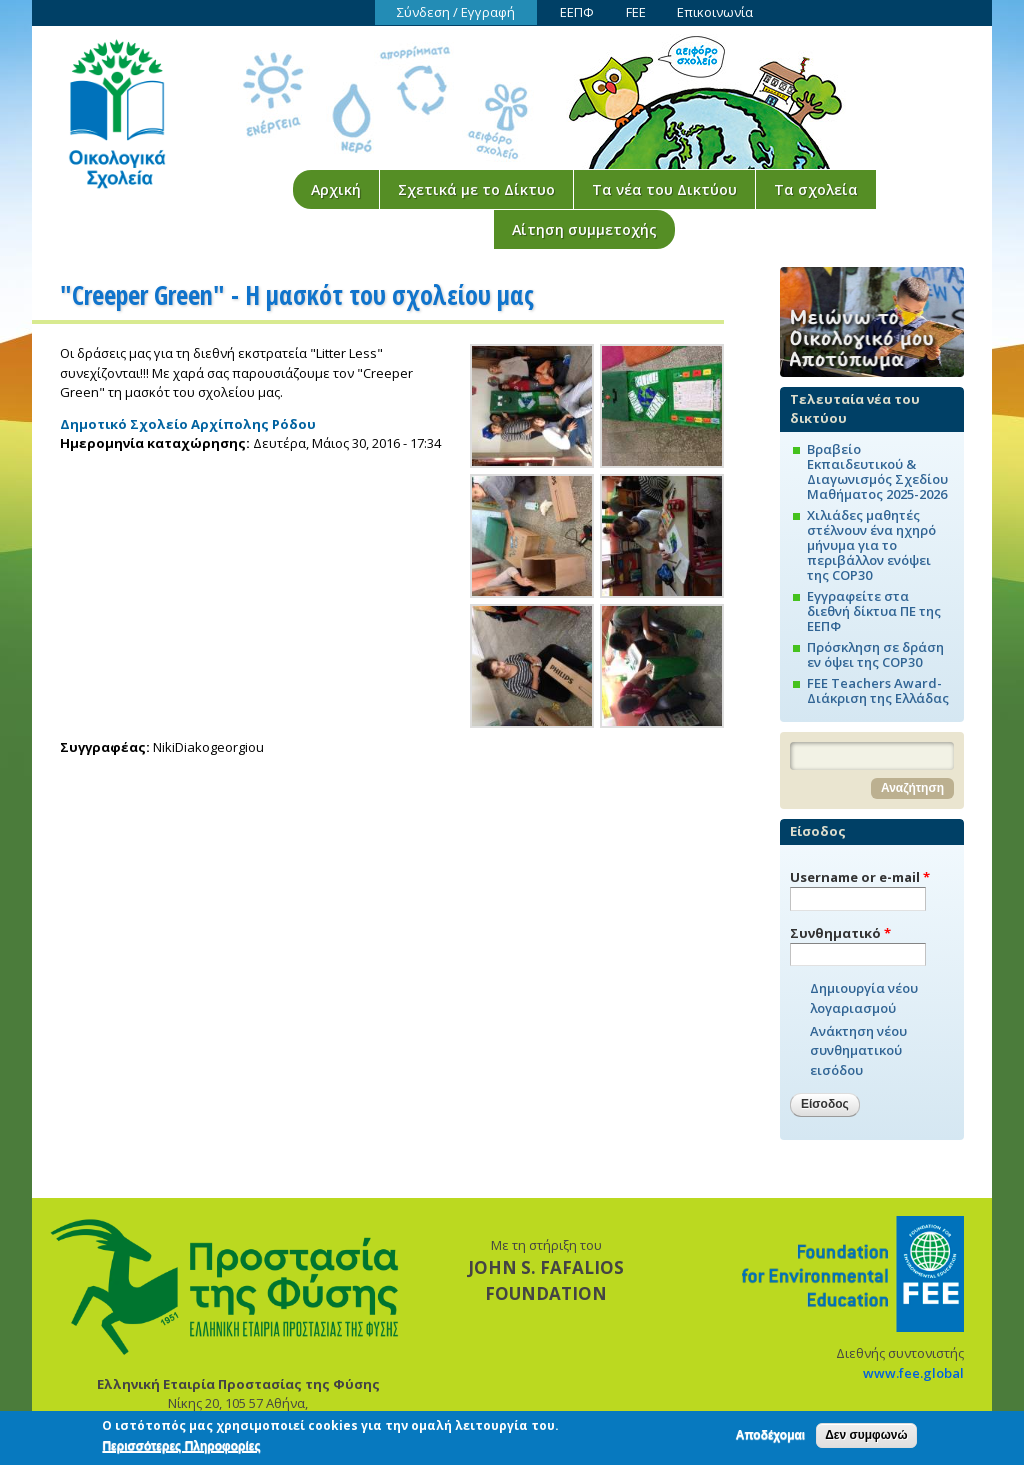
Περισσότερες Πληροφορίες (181, 1449)
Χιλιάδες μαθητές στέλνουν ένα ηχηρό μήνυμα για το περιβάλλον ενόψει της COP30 (871, 545)
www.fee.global (913, 1373)
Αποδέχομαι (770, 1438)
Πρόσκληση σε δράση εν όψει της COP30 (875, 654)
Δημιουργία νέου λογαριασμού (864, 998)
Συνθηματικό (840, 933)
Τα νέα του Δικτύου (664, 189)
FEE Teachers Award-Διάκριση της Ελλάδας (878, 690)
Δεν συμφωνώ (866, 1438)
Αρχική (336, 189)
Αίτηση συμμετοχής (584, 229)
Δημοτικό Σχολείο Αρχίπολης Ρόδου (188, 424)
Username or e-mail (860, 877)
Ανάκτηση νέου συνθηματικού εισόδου (858, 1050)
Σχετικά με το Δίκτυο (476, 189)
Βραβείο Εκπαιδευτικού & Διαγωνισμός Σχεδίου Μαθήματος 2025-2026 (877, 471)
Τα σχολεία (816, 189)
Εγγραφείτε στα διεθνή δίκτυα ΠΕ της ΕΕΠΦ (874, 611)
